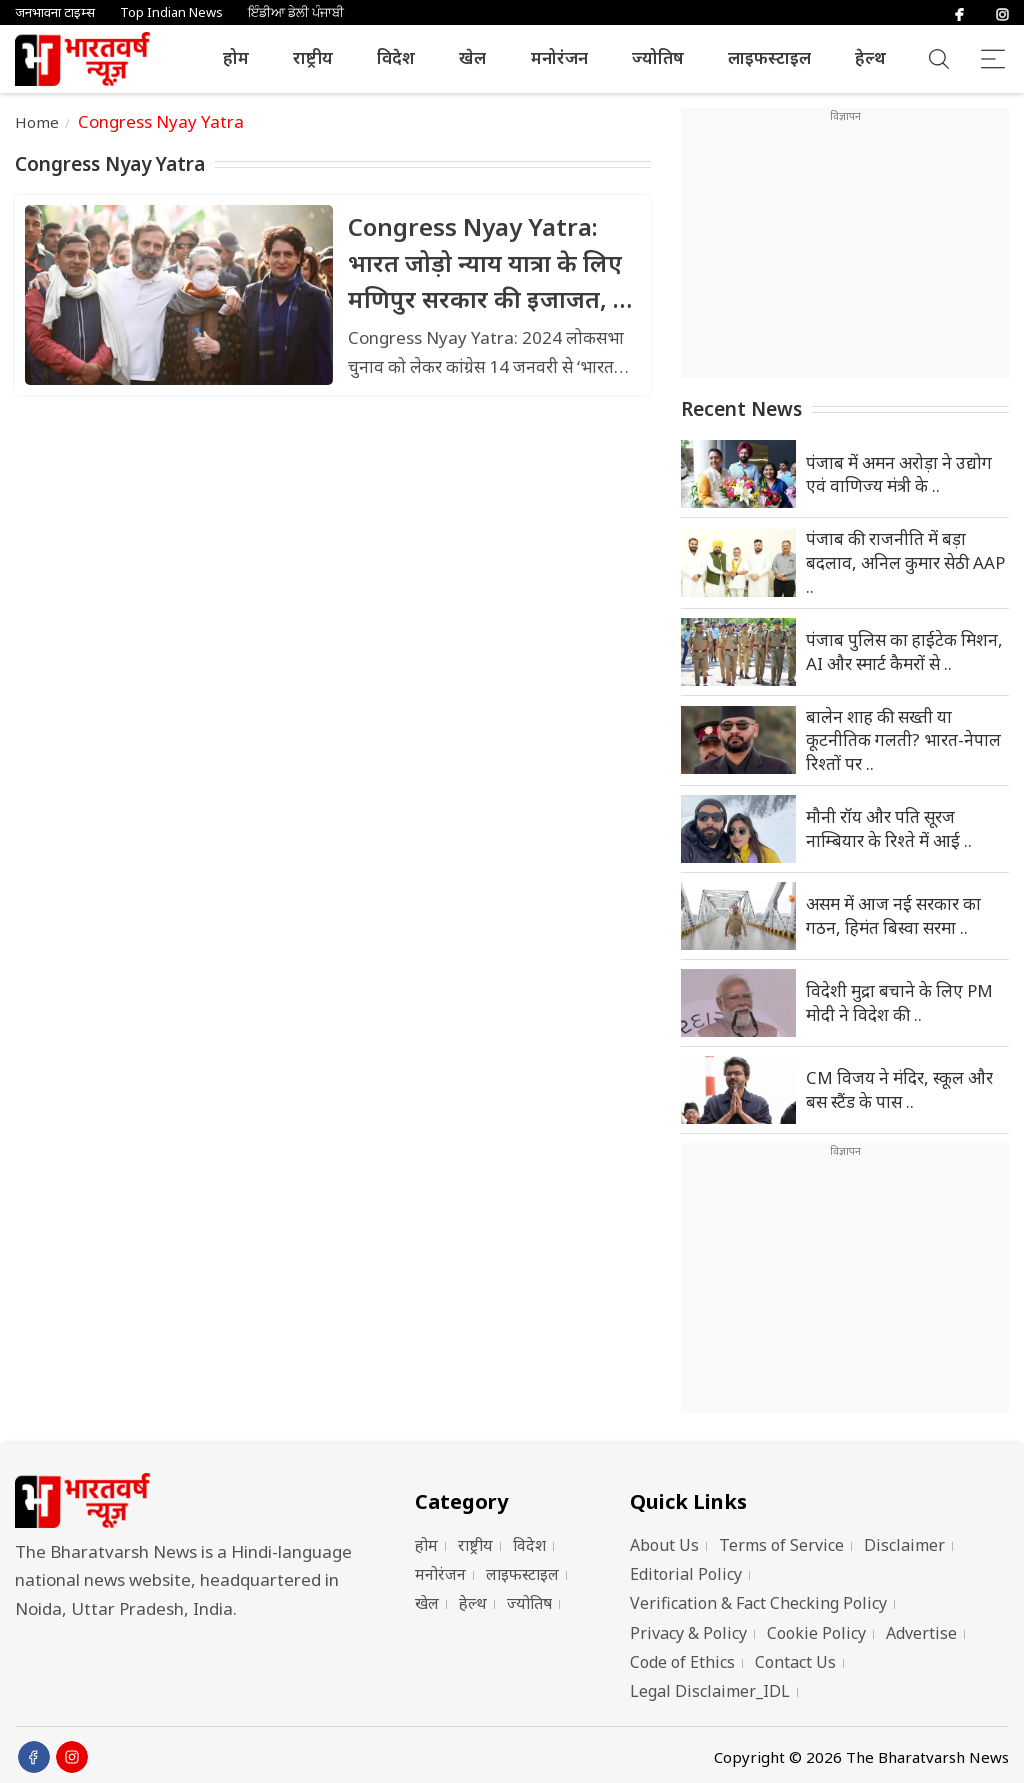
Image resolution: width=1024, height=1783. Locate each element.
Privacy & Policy (688, 1633)
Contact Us (795, 1662)
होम (236, 57)
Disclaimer (904, 1545)
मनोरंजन (559, 57)
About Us (664, 1545)
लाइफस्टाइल (769, 57)
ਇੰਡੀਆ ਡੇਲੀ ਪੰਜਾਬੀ (296, 12)
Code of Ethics (682, 1662)
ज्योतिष (658, 57)
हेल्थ (870, 57)
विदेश (396, 57)
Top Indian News (171, 12)
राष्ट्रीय (313, 57)
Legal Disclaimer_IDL (710, 1691)
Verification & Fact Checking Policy (758, 1603)
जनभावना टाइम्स (55, 12)
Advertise (921, 1633)
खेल (472, 57)
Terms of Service (781, 1545)
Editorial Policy (686, 1574)
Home (37, 122)
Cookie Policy (816, 1633)
